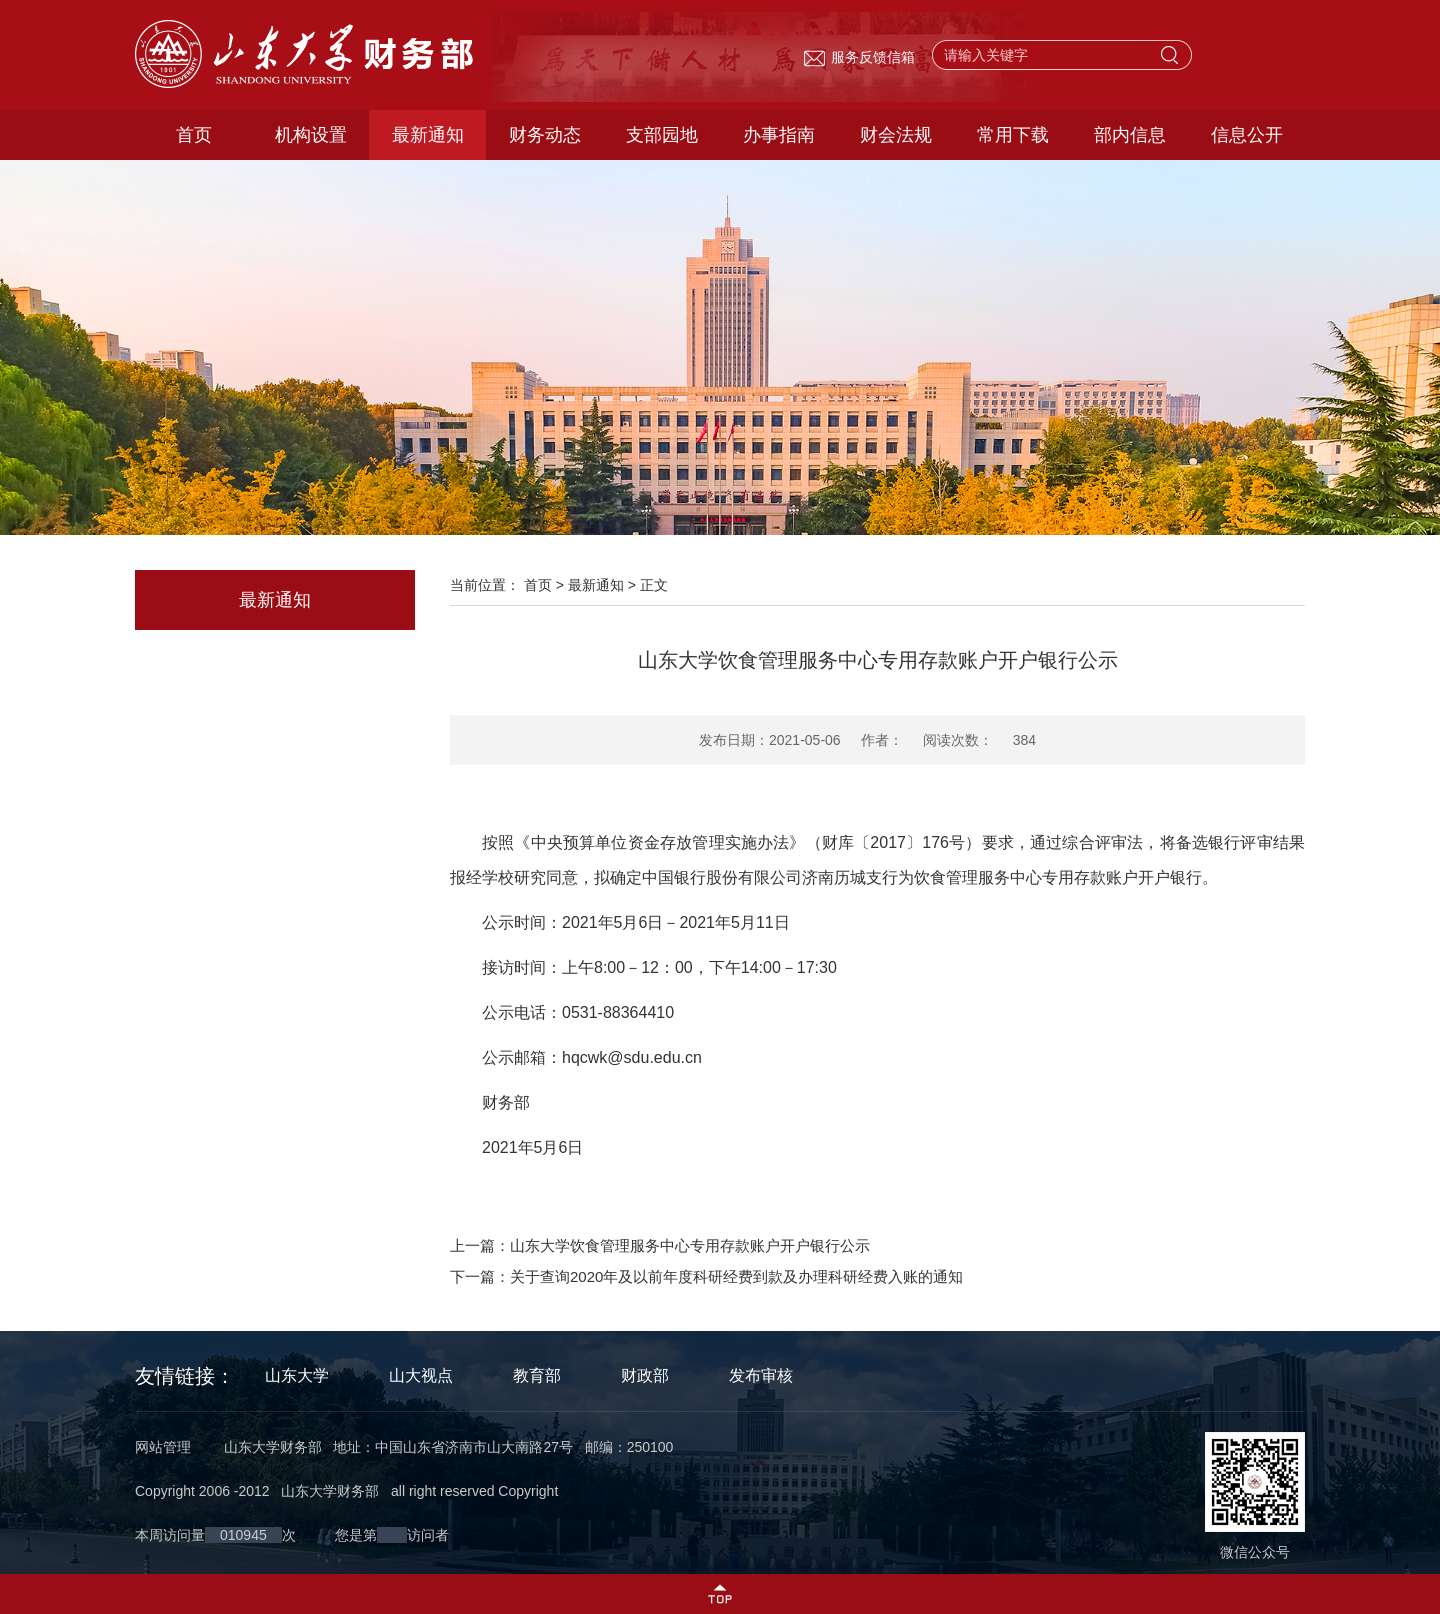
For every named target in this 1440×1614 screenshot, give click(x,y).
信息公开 (1247, 135)
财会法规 (896, 135)
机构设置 (311, 135)
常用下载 (1013, 135)
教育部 (537, 1375)
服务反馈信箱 (858, 57)
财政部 (645, 1375)
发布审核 (761, 1375)
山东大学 (297, 1375)
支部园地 (662, 135)
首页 (194, 135)
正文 (654, 585)
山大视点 (421, 1375)
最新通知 (428, 135)
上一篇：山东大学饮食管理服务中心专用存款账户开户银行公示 (660, 1245)
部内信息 (1130, 135)
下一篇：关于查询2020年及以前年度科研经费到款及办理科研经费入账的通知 (706, 1276)
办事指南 (779, 135)
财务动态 (545, 135)
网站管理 (163, 1447)
